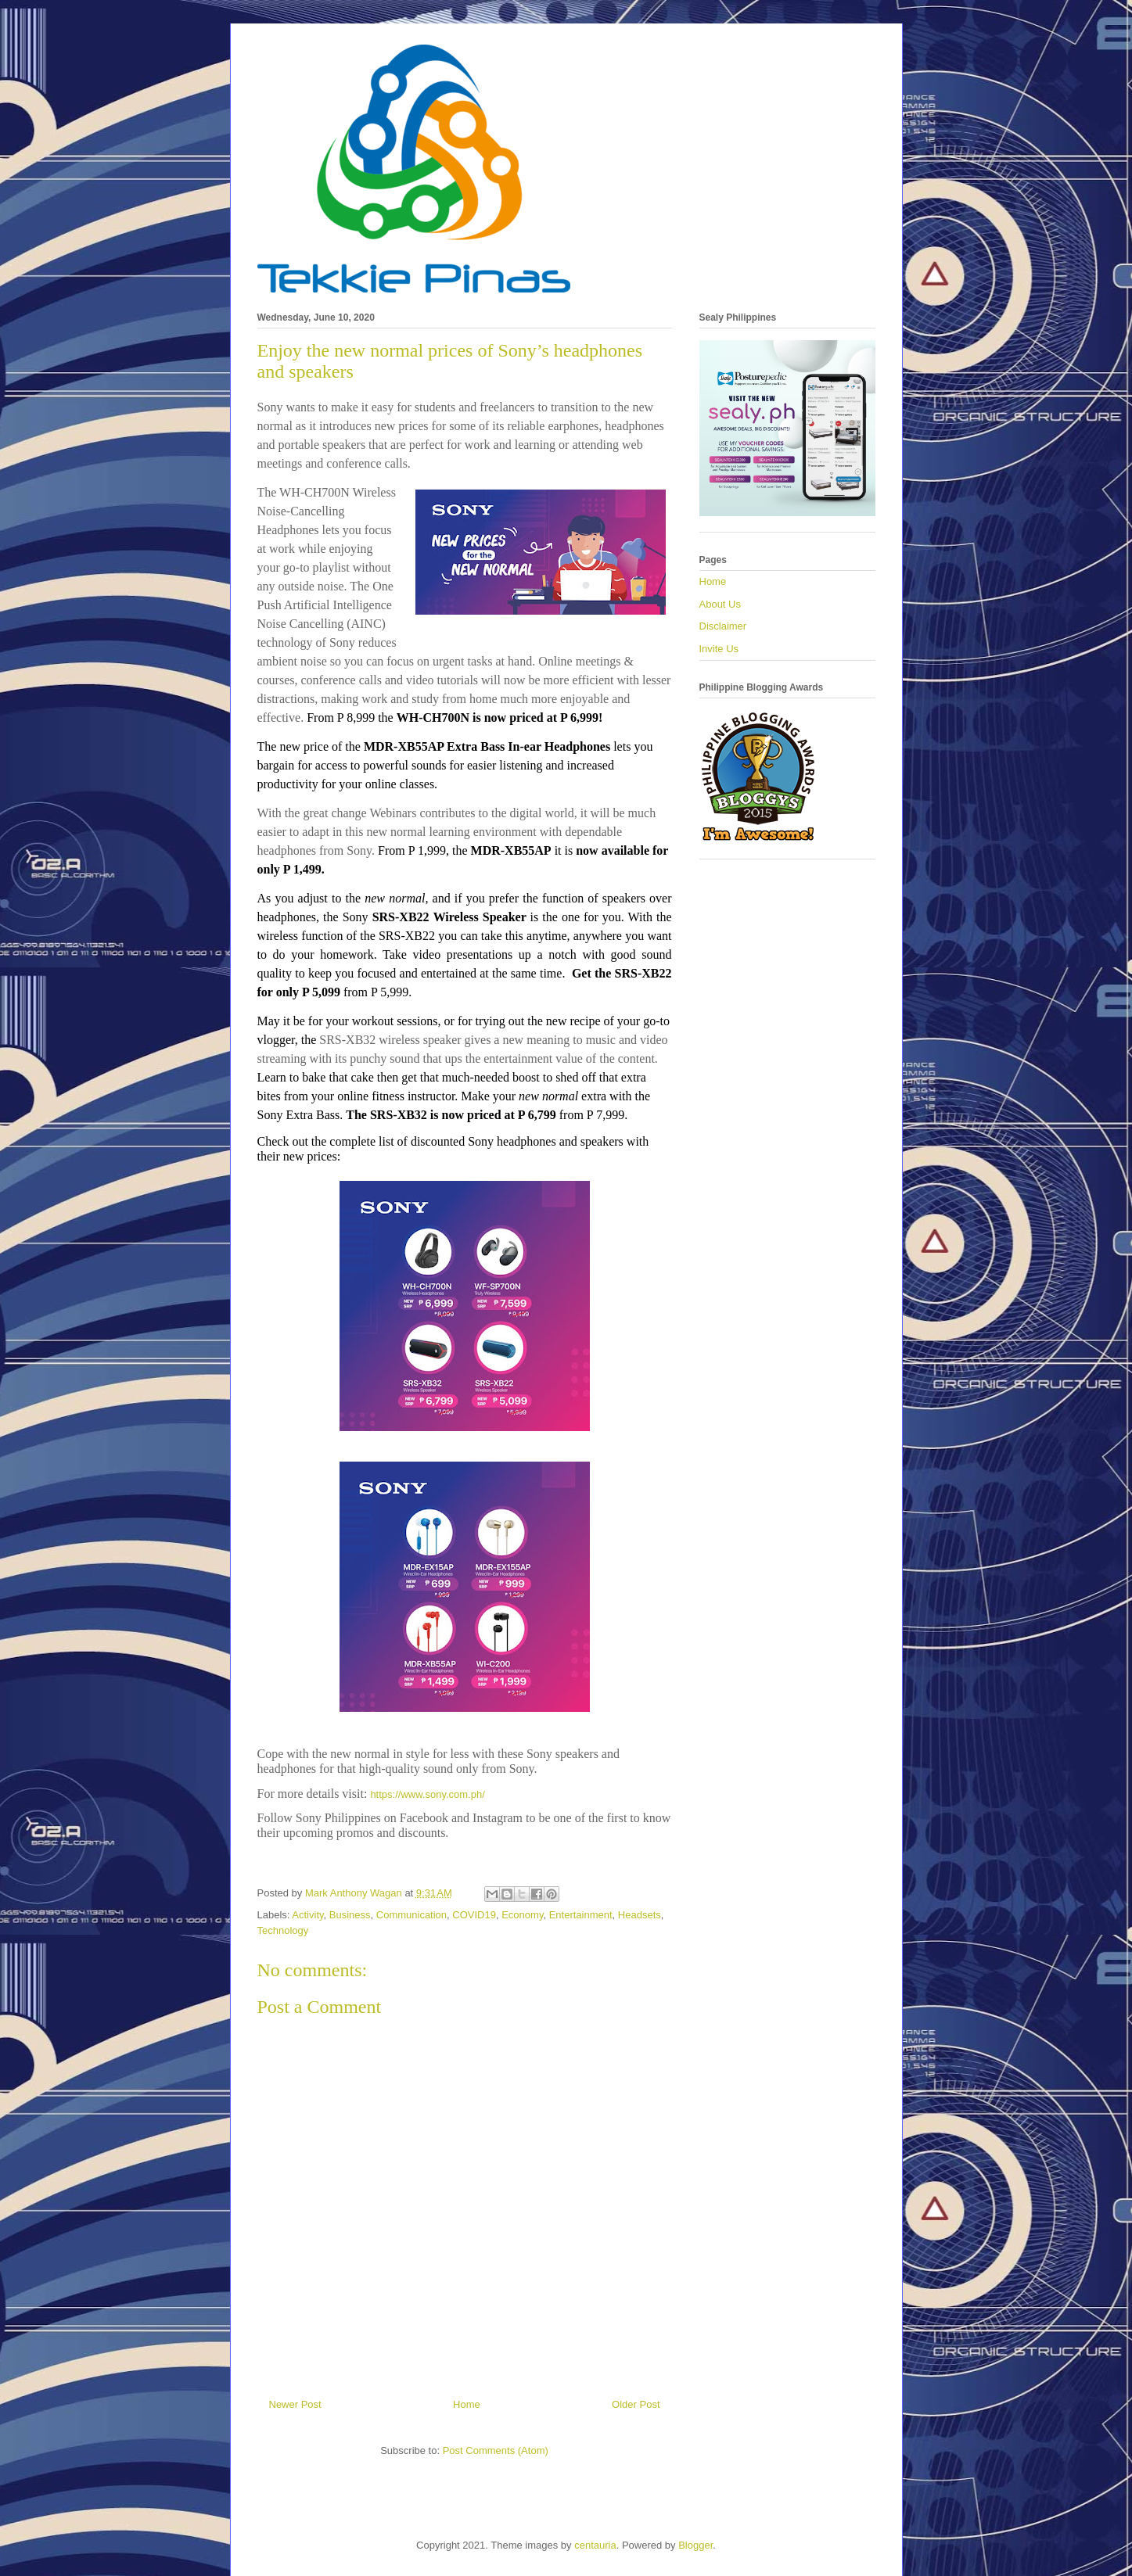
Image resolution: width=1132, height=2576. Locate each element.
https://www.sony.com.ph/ (427, 1794)
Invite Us (719, 649)
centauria (595, 2545)
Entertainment (581, 1915)
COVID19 (474, 1915)
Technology (283, 1930)
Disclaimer (723, 626)
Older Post (635, 2404)
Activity (307, 1915)
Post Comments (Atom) (495, 2450)
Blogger (695, 2545)
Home (466, 2404)
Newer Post (295, 2404)
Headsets (639, 1915)
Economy (522, 1915)
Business (350, 1915)
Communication (411, 1915)
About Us (720, 604)
